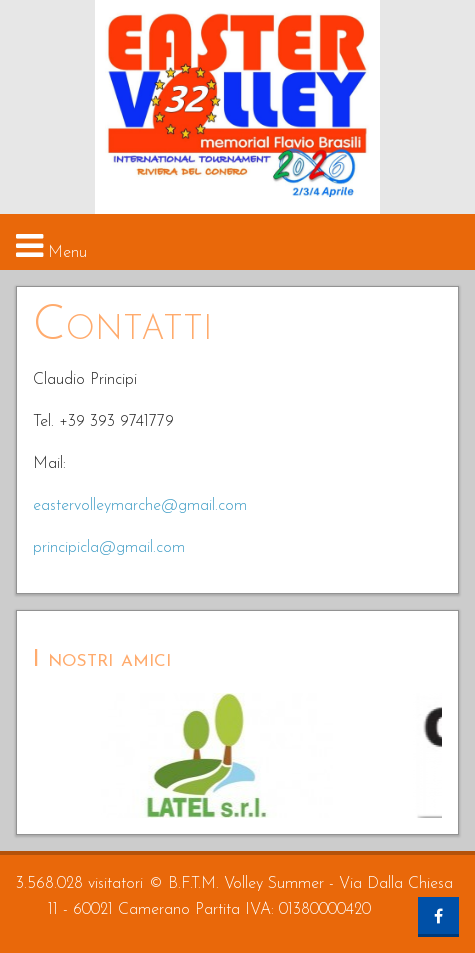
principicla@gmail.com (109, 548)
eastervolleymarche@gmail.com (140, 506)
